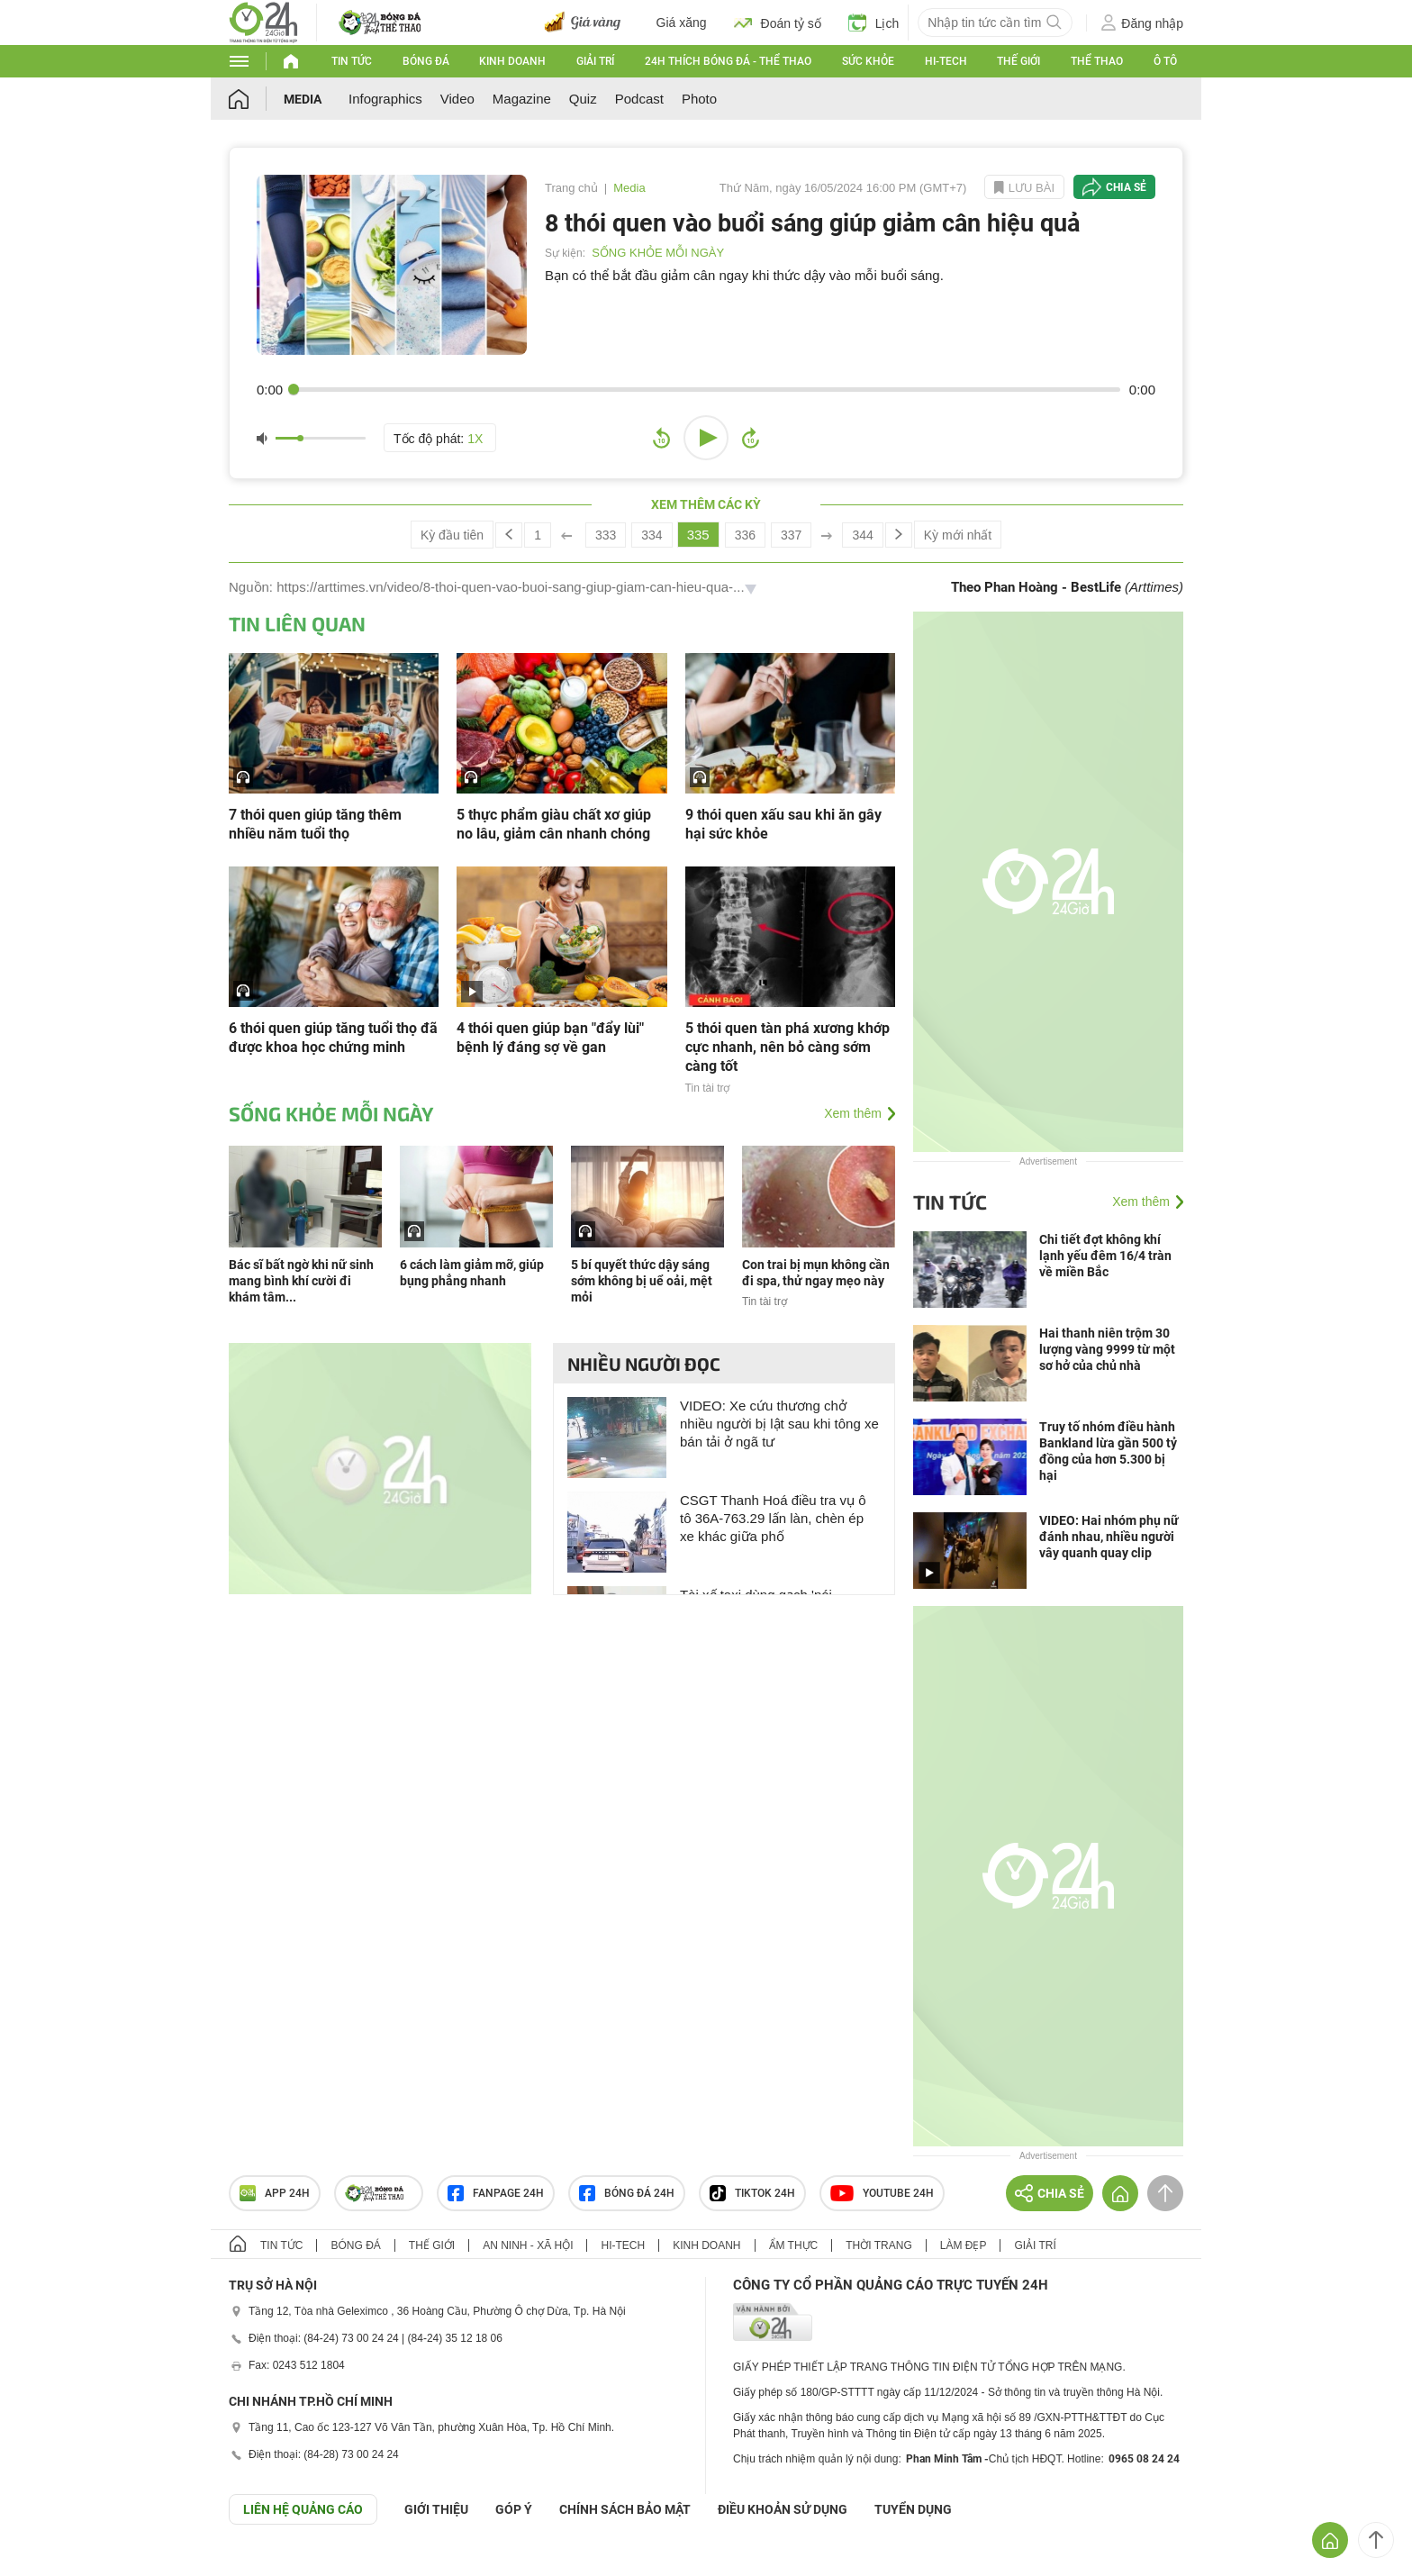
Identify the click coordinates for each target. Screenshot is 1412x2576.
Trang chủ (571, 188)
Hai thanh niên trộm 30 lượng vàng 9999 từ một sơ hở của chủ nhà (1107, 1349)
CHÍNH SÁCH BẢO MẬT (625, 2509)
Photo (699, 98)
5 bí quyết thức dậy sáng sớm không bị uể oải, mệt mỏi (641, 1280)
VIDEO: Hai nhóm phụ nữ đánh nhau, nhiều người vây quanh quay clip (1109, 1536)
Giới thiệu (436, 2509)
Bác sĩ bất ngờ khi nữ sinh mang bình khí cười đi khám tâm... (301, 1280)
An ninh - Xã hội (528, 2245)
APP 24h (275, 2193)
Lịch (874, 23)
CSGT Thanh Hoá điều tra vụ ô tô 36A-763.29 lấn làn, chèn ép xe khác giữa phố (773, 1518)
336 (745, 535)
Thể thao (1097, 61)
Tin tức (351, 61)
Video (457, 98)
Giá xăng (681, 22)
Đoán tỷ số (777, 23)
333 (605, 535)
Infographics (385, 98)
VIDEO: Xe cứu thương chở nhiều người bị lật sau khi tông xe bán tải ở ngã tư (779, 1423)
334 (651, 535)
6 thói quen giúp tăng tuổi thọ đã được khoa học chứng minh (333, 1038)
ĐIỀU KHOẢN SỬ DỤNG (782, 2509)
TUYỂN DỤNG (913, 2509)
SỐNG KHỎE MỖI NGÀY (658, 252)
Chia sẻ (1126, 187)
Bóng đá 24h (626, 2193)
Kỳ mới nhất (957, 535)
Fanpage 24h (496, 2193)
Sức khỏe (868, 61)
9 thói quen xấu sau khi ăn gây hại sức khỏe (783, 824)
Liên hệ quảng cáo (303, 2509)
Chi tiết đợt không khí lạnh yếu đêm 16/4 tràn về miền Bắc (1105, 1255)
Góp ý (513, 2509)
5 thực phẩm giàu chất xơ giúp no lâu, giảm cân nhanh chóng (554, 824)
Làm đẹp (963, 2245)
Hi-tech (946, 61)
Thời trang (878, 2245)
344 (862, 535)
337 (791, 535)
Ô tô (1165, 61)
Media (302, 99)
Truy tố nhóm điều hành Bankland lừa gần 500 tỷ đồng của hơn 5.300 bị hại (1108, 1451)
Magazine (522, 98)
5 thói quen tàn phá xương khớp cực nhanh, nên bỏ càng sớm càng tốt (787, 1047)
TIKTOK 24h (752, 2193)
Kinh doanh (512, 61)
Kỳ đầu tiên (452, 535)
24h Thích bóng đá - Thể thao (728, 61)
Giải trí (595, 61)
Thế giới (1018, 61)
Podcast (639, 98)
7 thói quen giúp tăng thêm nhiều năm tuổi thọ (315, 824)
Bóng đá (426, 61)
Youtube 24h (882, 2193)
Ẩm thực (794, 2245)
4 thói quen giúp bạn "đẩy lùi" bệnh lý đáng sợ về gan (550, 1038)
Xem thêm (853, 1113)
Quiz (583, 98)
